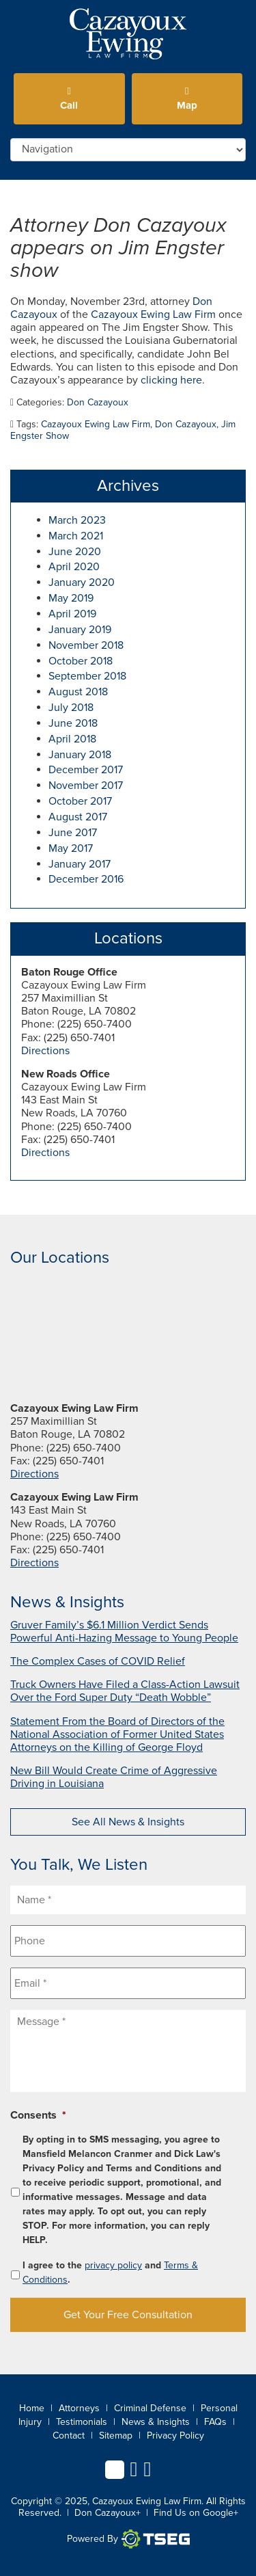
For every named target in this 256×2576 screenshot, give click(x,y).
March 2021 (75, 536)
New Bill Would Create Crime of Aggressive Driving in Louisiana (113, 1777)
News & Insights (156, 2422)
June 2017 (72, 833)
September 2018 (87, 676)
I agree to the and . (110, 2272)
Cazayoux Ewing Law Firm (153, 314)
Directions (45, 1051)
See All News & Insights (128, 1822)
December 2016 (86, 879)
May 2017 (70, 848)
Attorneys (79, 2408)
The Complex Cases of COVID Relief (97, 1661)
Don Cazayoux (97, 402)
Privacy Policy (175, 2435)
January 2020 (81, 582)
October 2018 (80, 661)
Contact (69, 2435)
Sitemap (115, 2435)
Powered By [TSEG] (128, 2539)
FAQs (215, 2422)
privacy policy (113, 2265)
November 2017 (85, 785)
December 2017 (85, 770)
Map (187, 98)
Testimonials (81, 2422)
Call (69, 98)
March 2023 (77, 520)
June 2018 (73, 723)
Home (31, 2408)
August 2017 (77, 817)
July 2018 (71, 707)
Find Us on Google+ (196, 2513)
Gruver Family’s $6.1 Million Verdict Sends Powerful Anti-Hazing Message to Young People (124, 1631)
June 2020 (74, 552)
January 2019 (79, 629)
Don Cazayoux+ (107, 2513)
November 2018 (86, 645)
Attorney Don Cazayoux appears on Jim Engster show (118, 248)
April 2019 (72, 614)
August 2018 (78, 692)
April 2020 (74, 567)
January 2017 (79, 864)
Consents (38, 2115)
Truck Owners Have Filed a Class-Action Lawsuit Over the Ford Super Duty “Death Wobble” (125, 1691)
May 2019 (71, 598)
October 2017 (80, 801)
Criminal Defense (150, 2408)
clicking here (171, 380)
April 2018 (72, 739)
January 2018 (79, 755)
